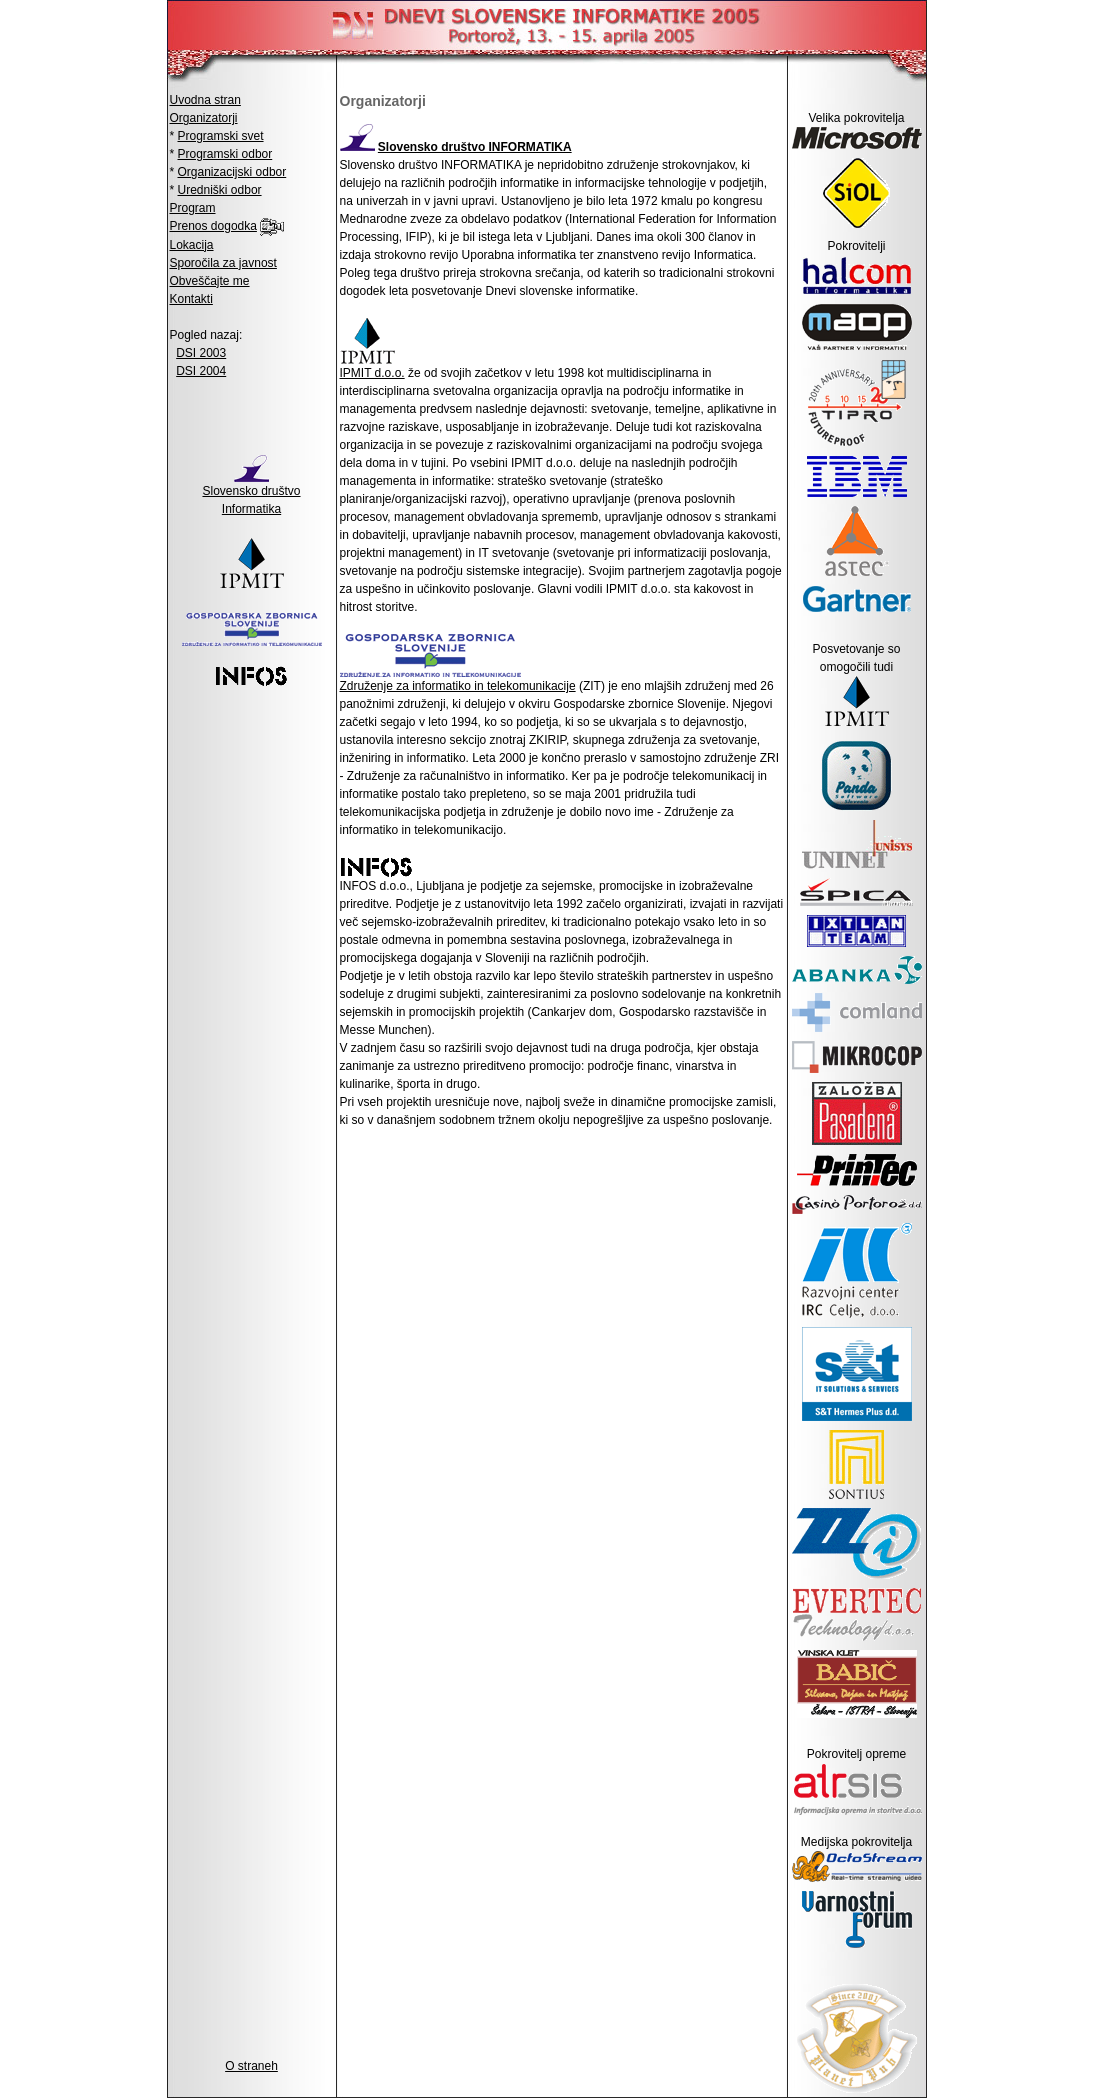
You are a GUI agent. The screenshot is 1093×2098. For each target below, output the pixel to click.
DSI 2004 (201, 371)
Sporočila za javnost (223, 263)
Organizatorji (204, 118)
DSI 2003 (201, 353)
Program (193, 208)
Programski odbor (225, 154)
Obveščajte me (210, 281)
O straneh (251, 2066)
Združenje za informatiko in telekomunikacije (458, 686)
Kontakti (191, 299)
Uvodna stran (205, 100)
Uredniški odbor (220, 190)
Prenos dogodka (213, 226)
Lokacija (192, 245)
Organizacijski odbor (232, 172)
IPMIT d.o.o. (372, 373)
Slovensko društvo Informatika (251, 493)
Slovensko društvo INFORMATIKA (475, 147)
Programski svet (221, 136)
